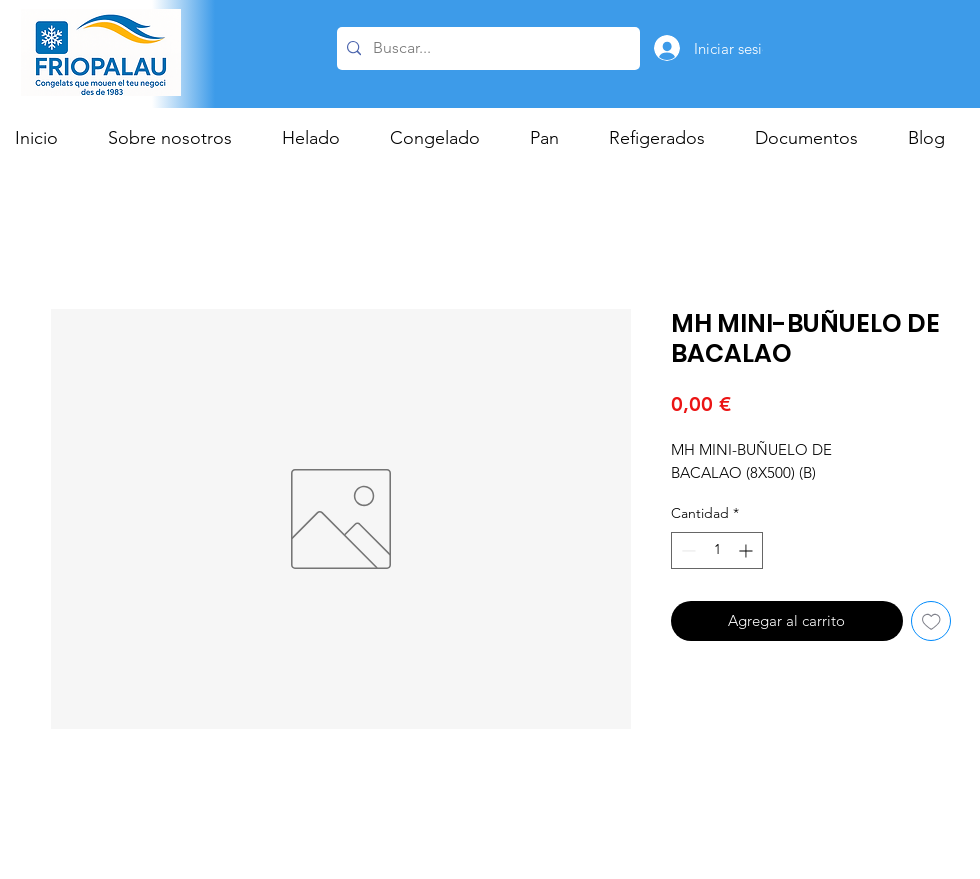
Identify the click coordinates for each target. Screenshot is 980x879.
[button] (321, 138)
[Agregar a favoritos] (931, 621)
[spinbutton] (717, 550)
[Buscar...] (485, 48)
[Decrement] (686, 550)
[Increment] (747, 550)
